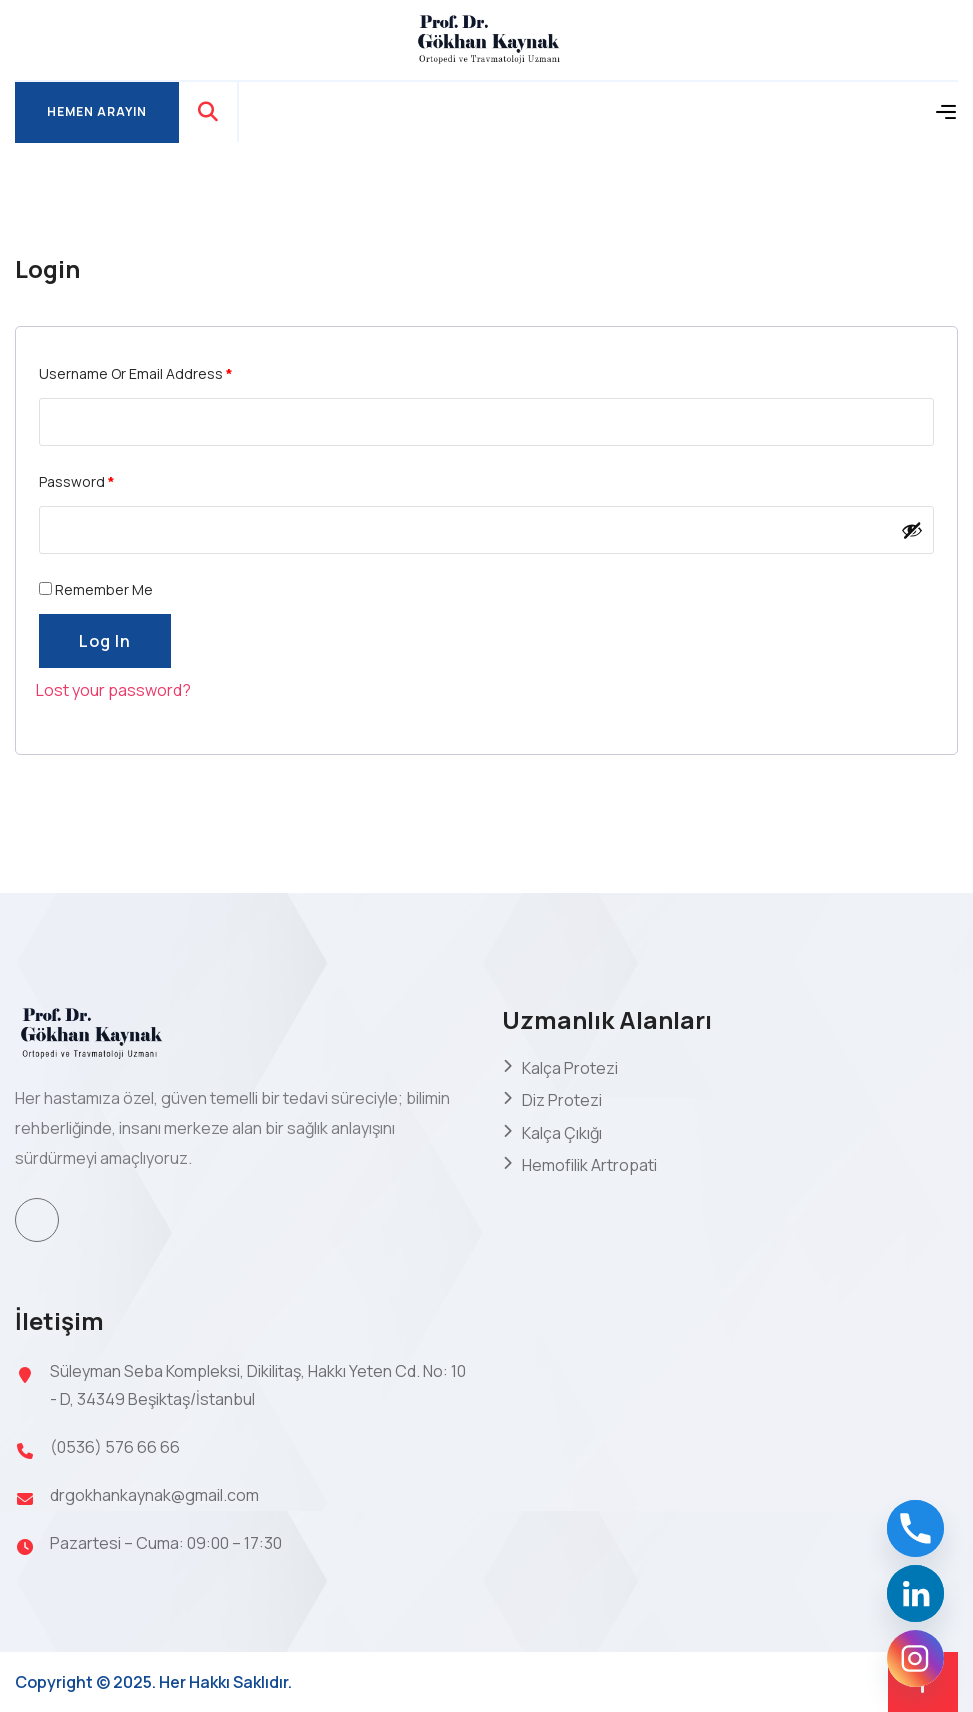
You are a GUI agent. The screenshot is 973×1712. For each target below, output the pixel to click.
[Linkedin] (915, 1593)
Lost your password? (113, 690)
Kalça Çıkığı (562, 1133)
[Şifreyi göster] (912, 530)
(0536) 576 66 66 (115, 1447)
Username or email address (136, 373)
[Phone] (915, 1528)
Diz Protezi (562, 1100)
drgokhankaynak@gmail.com (154, 1495)
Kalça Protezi (570, 1068)
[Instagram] (915, 1658)
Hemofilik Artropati (589, 1165)
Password (77, 481)
